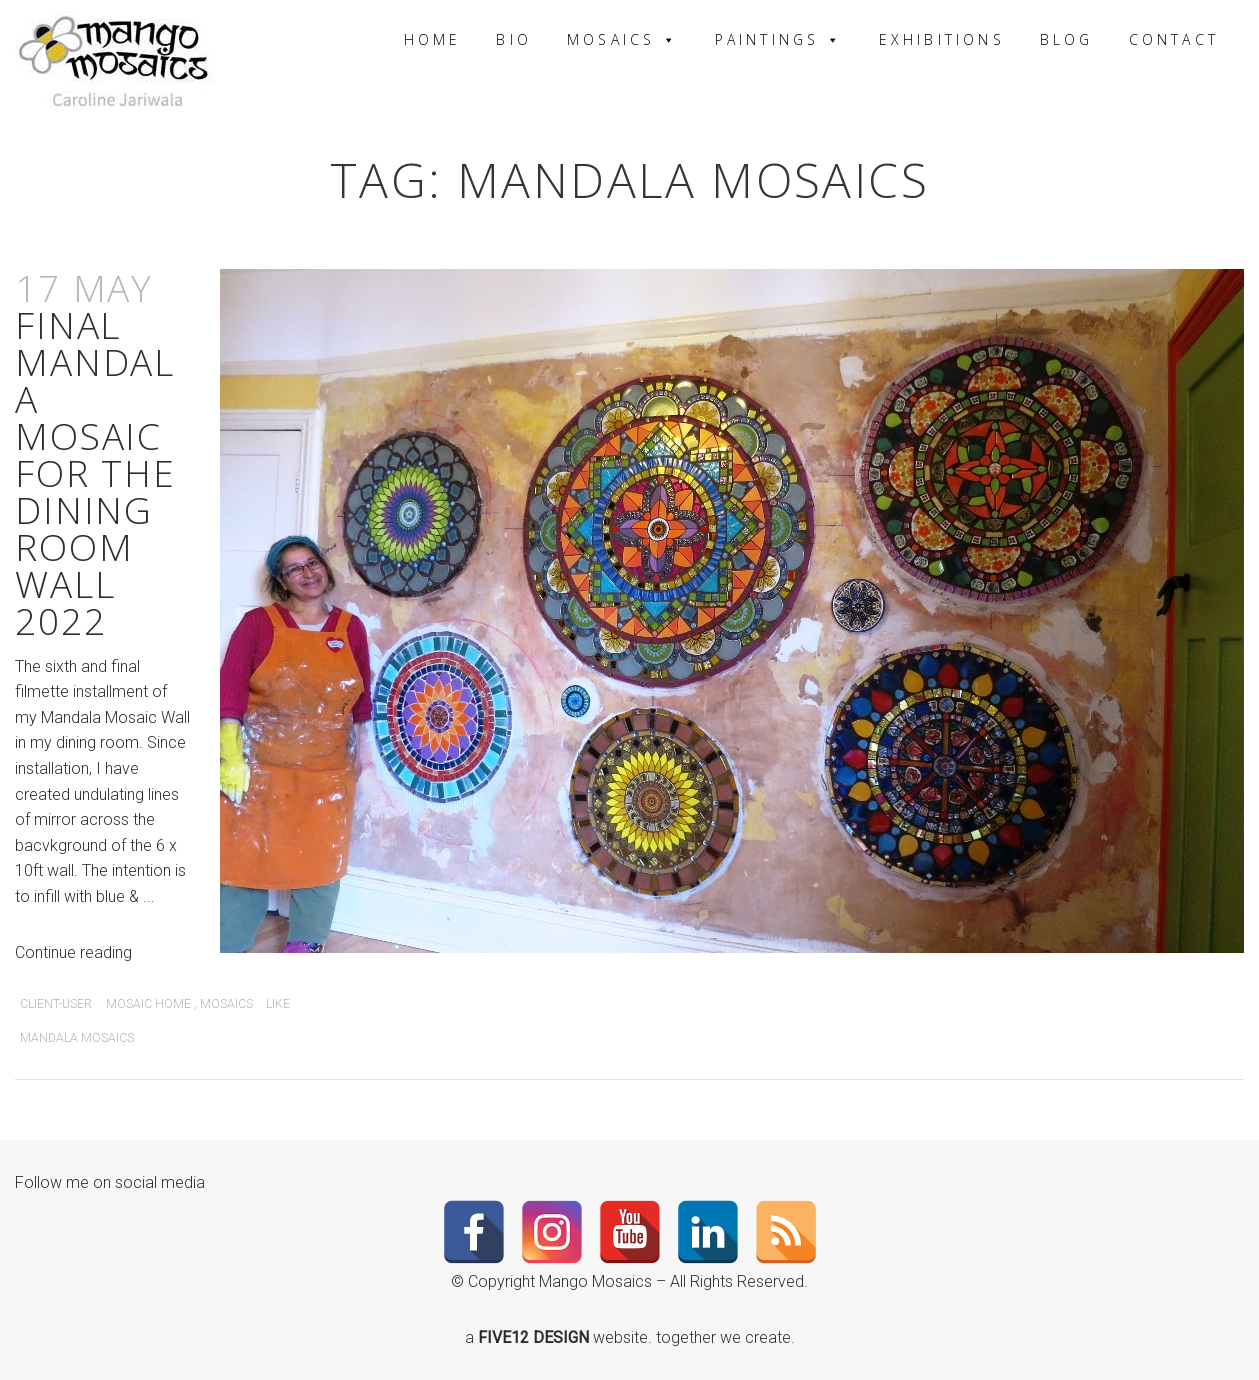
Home (433, 39)
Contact (1174, 39)
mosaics (226, 1004)
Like (276, 1004)
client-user (56, 1004)
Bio (514, 39)
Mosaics (623, 39)
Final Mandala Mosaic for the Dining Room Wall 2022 (95, 454)
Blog (1067, 39)
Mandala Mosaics (77, 1038)
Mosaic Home (148, 1004)
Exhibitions (942, 39)
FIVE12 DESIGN (535, 1337)
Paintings (779, 39)
